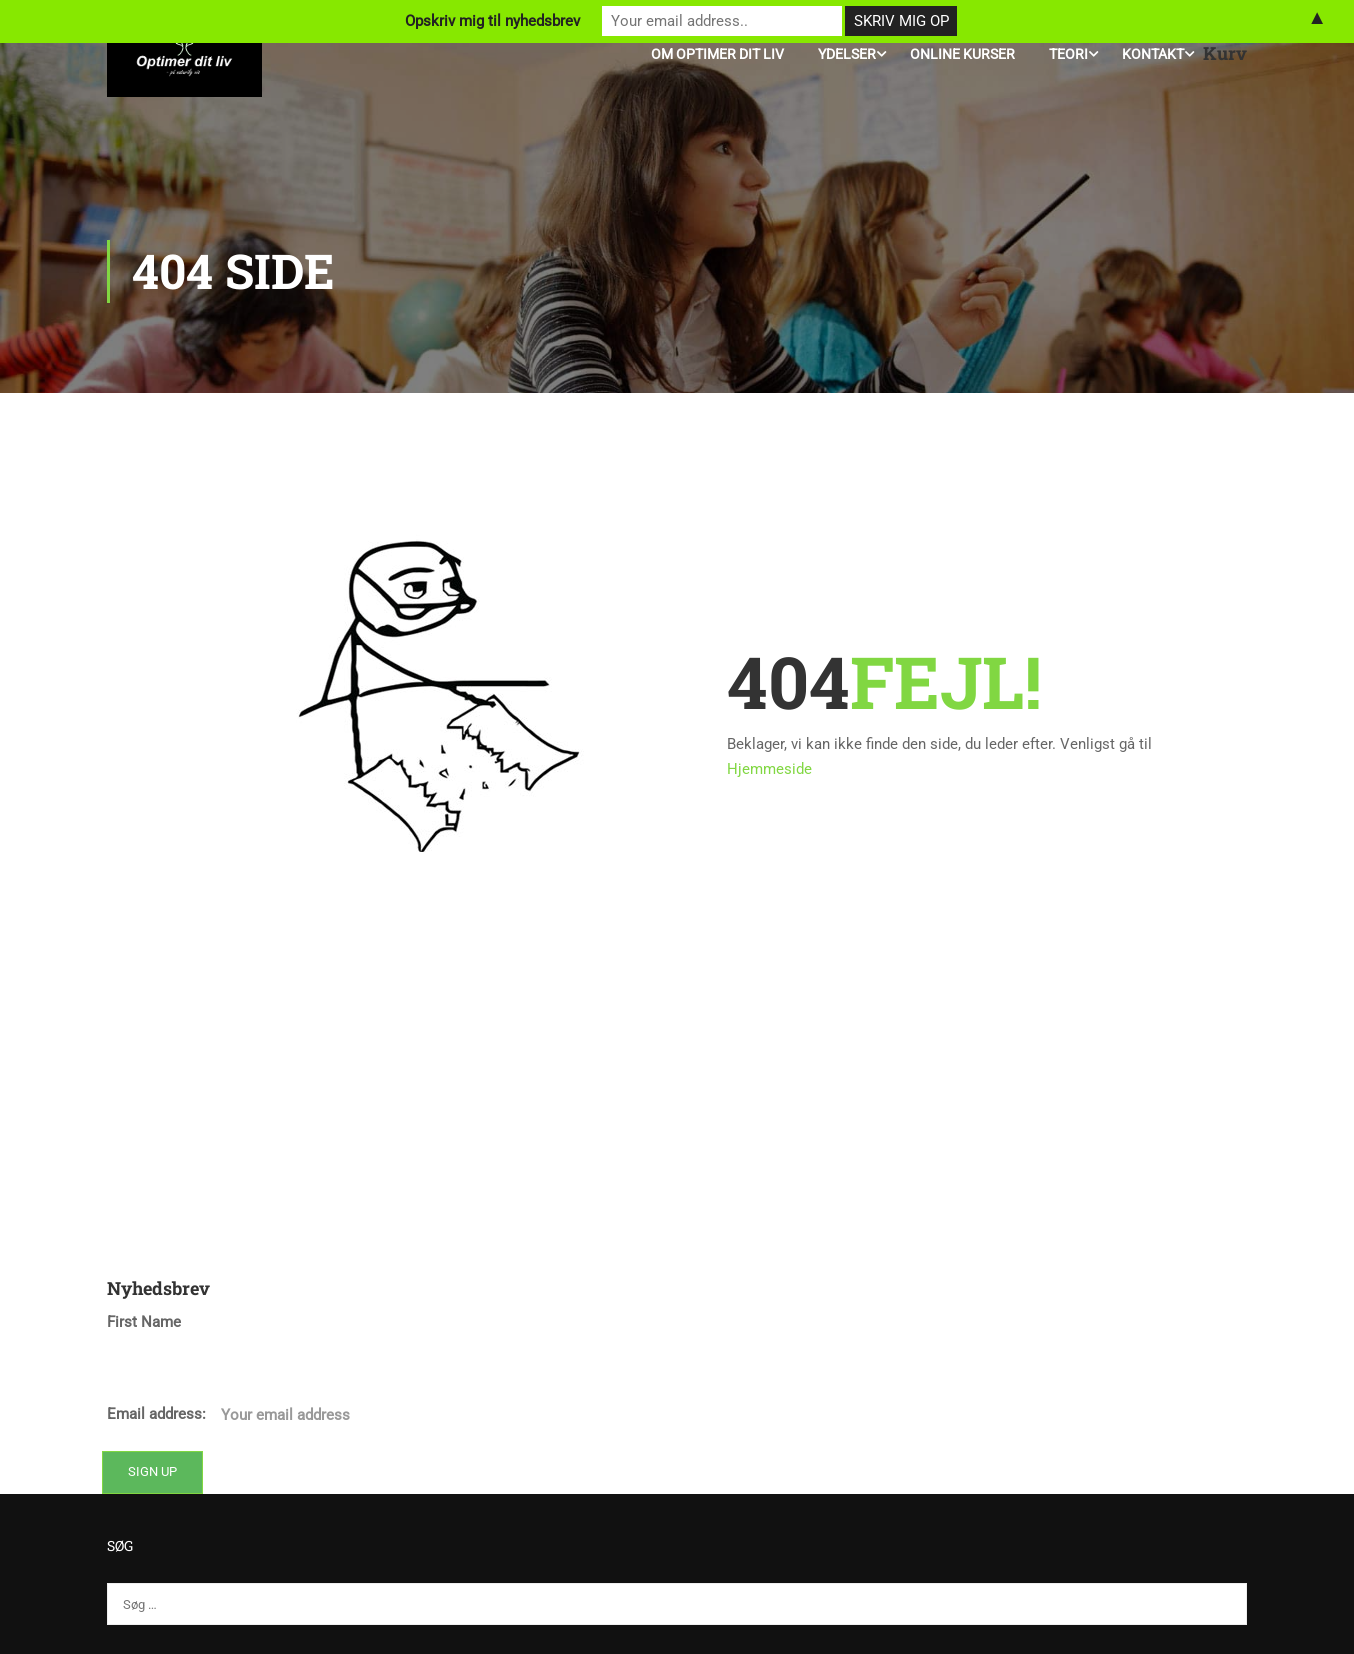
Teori (1068, 54)
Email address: (371, 1415)
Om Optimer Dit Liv (717, 54)
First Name (144, 1322)
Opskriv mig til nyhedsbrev (492, 21)
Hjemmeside (769, 769)
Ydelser (847, 54)
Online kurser (962, 54)
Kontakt (1153, 54)
